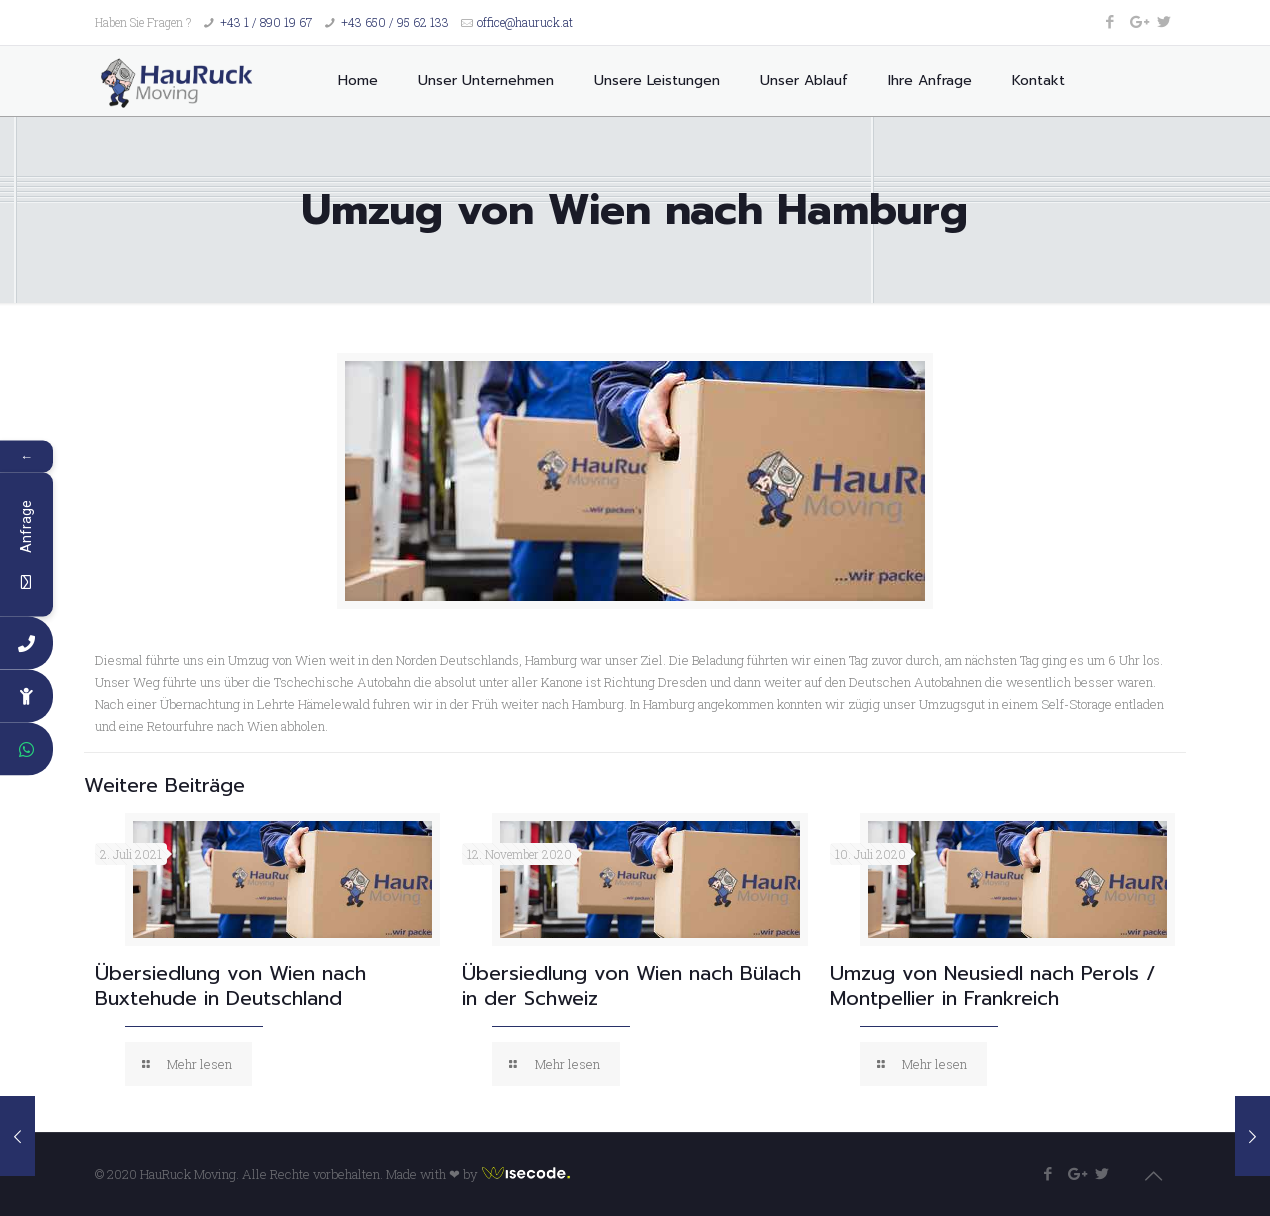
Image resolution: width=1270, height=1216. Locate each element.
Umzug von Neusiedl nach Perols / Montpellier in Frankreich (993, 985)
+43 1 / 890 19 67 (266, 22)
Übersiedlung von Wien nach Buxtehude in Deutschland (230, 985)
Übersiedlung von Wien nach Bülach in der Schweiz (631, 985)
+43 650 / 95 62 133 (395, 22)
